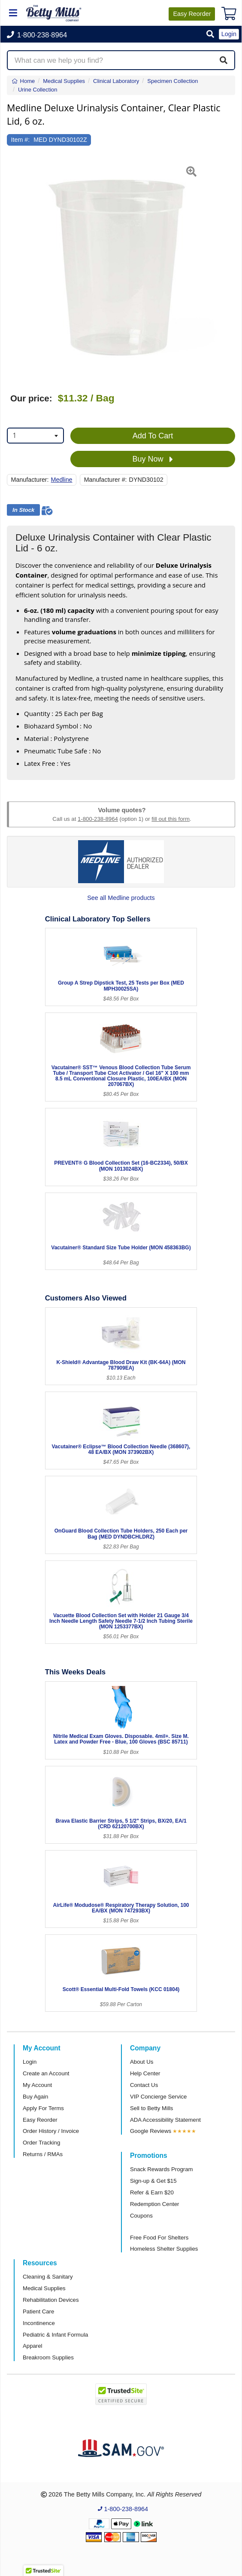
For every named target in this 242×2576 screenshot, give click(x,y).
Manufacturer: (30, 479)
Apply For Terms (43, 2108)
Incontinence (39, 2323)
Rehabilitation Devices (51, 2300)
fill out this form (170, 819)
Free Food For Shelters (159, 2237)
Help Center (145, 2073)
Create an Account (46, 2073)
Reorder (192, 13)
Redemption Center (154, 2204)
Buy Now (152, 459)
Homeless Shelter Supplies (164, 2249)
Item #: (20, 139)
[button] (210, 34)
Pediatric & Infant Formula (55, 2334)
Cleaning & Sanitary (48, 2276)
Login (29, 2062)
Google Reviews (150, 2131)
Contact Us (144, 2085)
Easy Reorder (40, 2120)
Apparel (32, 2346)
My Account (37, 2085)
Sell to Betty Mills (151, 2108)
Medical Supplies (44, 2288)
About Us (141, 2062)
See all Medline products (121, 897)
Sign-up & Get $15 (153, 2181)
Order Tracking (41, 2142)
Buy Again (35, 2096)
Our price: (31, 398)
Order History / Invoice (51, 2131)
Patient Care (38, 2311)
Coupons (141, 2215)
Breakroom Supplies (48, 2357)
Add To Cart (153, 435)
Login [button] (228, 34)
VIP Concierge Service (158, 2096)
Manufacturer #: (105, 479)
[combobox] (35, 436)
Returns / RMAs (43, 2154)
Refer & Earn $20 (152, 2192)
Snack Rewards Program (161, 2169)
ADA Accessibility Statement (165, 2120)
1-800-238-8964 (98, 819)
